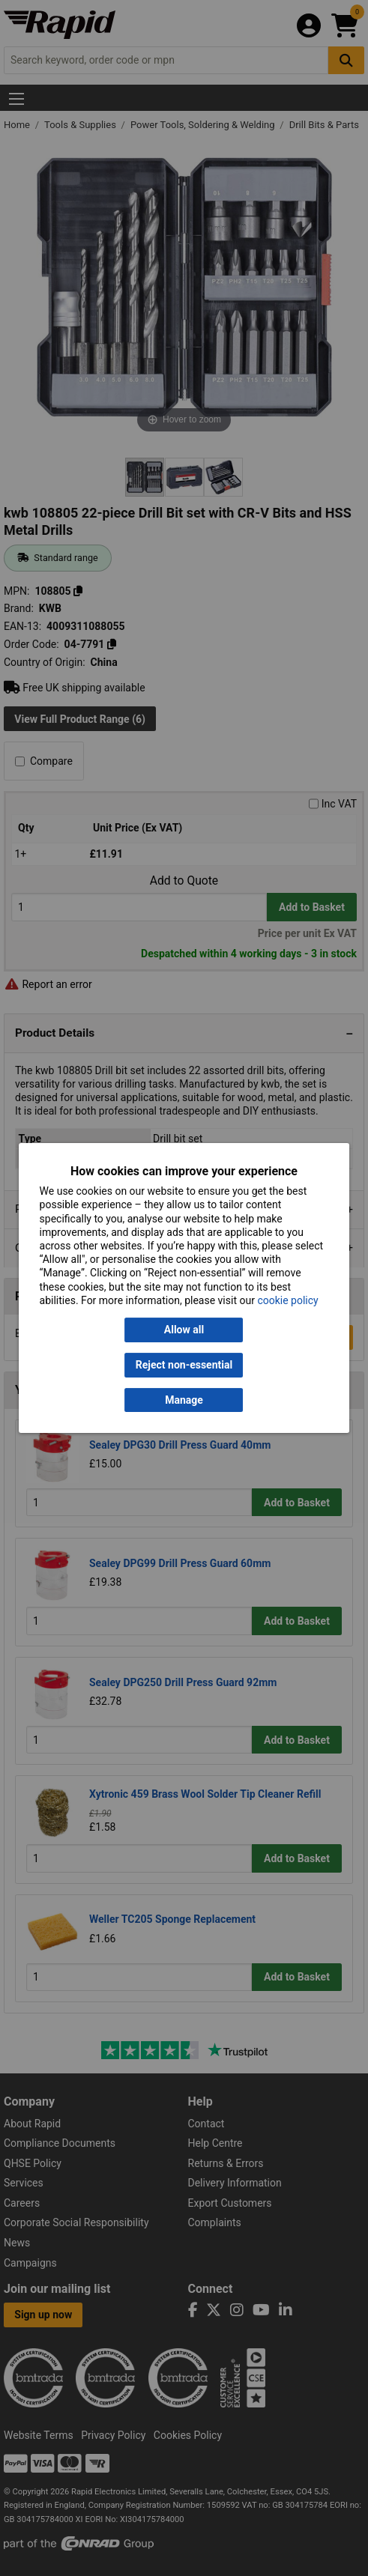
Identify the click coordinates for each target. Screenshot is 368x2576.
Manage (184, 1400)
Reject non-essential (184, 1365)
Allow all (184, 1330)
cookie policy (287, 1300)
